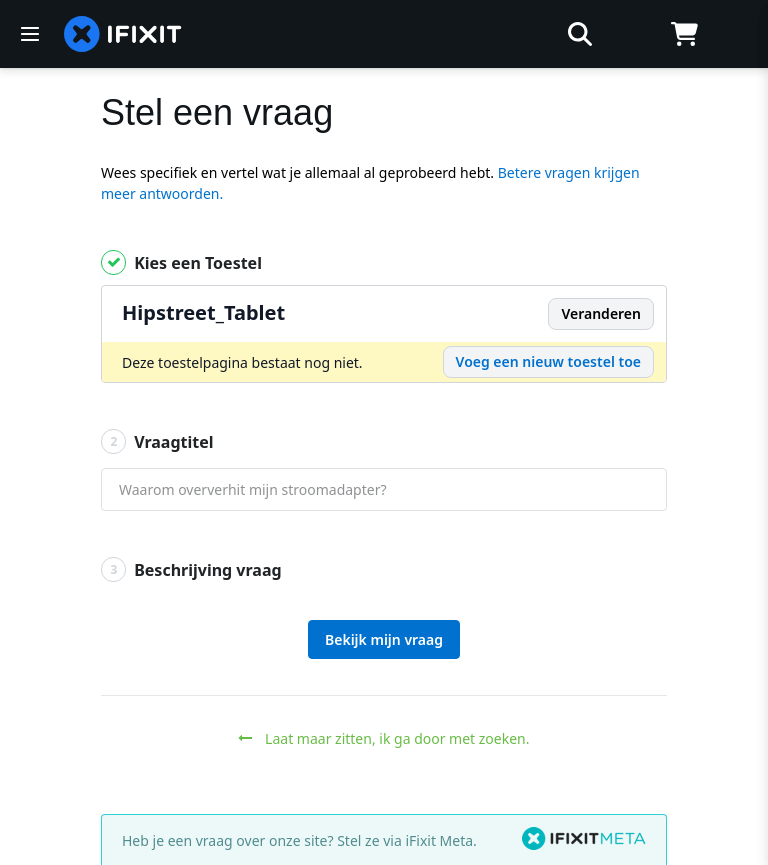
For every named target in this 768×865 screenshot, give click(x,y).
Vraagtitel (157, 441)
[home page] (123, 34)
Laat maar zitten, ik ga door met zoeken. (383, 738)
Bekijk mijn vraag (384, 639)
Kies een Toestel (181, 262)
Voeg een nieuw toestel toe (548, 361)
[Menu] (30, 34)
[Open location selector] (632, 34)
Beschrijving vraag (191, 569)
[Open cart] (684, 34)
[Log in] (736, 34)
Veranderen (601, 313)
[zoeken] (405, 34)
